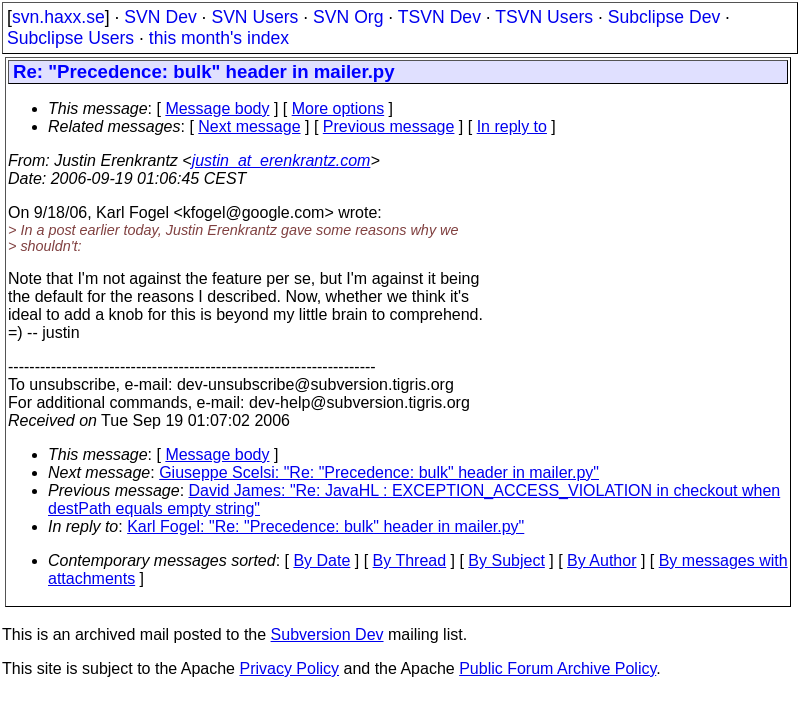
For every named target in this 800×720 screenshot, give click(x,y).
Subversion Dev (327, 634)
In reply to (512, 126)
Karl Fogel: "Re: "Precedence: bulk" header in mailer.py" (325, 526)
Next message (249, 126)
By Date (321, 560)
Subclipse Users (70, 38)
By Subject (506, 560)
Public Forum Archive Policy (557, 668)
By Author (601, 560)
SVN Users (254, 17)
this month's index (219, 38)
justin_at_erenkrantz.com (281, 160)
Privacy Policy (289, 668)
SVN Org (348, 17)
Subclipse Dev (664, 17)
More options (338, 108)
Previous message (389, 126)
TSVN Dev (439, 17)
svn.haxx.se (58, 17)
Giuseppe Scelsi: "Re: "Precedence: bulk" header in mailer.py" (379, 472)
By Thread (410, 560)
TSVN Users (544, 17)
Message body (217, 108)
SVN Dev (160, 17)
